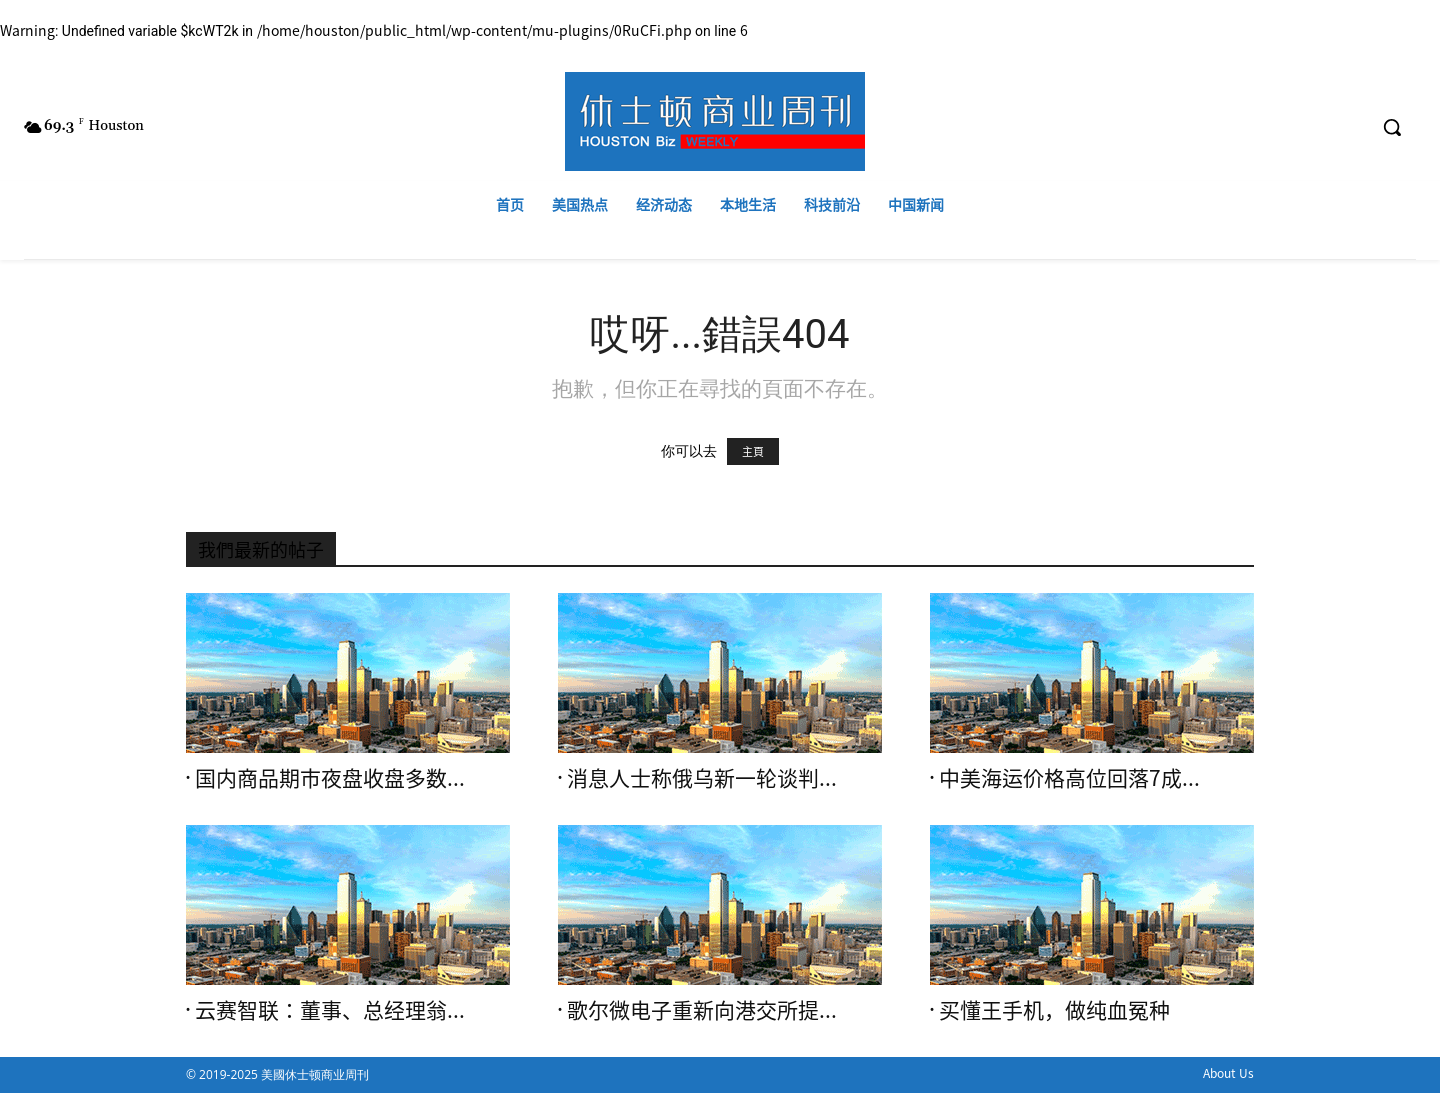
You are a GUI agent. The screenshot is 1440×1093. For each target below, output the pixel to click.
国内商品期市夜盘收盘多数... (330, 778)
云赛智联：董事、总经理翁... (330, 1010)
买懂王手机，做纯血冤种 (1054, 1010)
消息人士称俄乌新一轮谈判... (702, 778)
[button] (1392, 127)
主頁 (753, 451)
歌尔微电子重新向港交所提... (702, 1010)
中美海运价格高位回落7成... (1069, 778)
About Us (1228, 1073)
